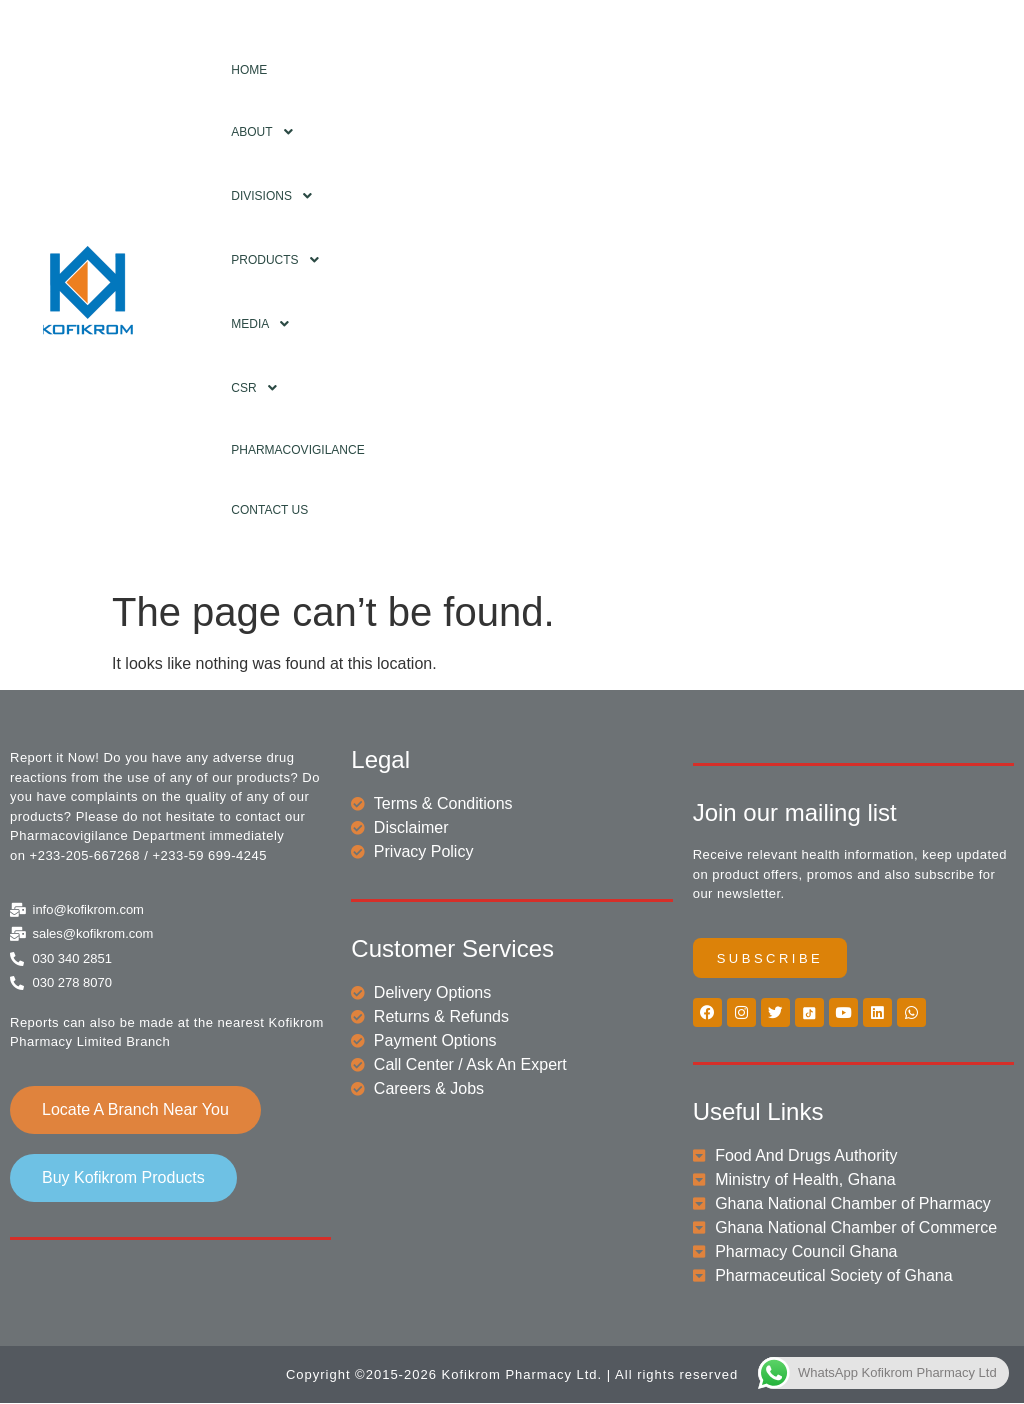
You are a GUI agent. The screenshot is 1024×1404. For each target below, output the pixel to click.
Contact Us (269, 510)
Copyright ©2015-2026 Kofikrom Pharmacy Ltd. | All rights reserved (512, 1375)
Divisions (277, 196)
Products (280, 260)
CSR (259, 388)
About (267, 132)
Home (249, 70)
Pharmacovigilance (297, 450)
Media (265, 324)
